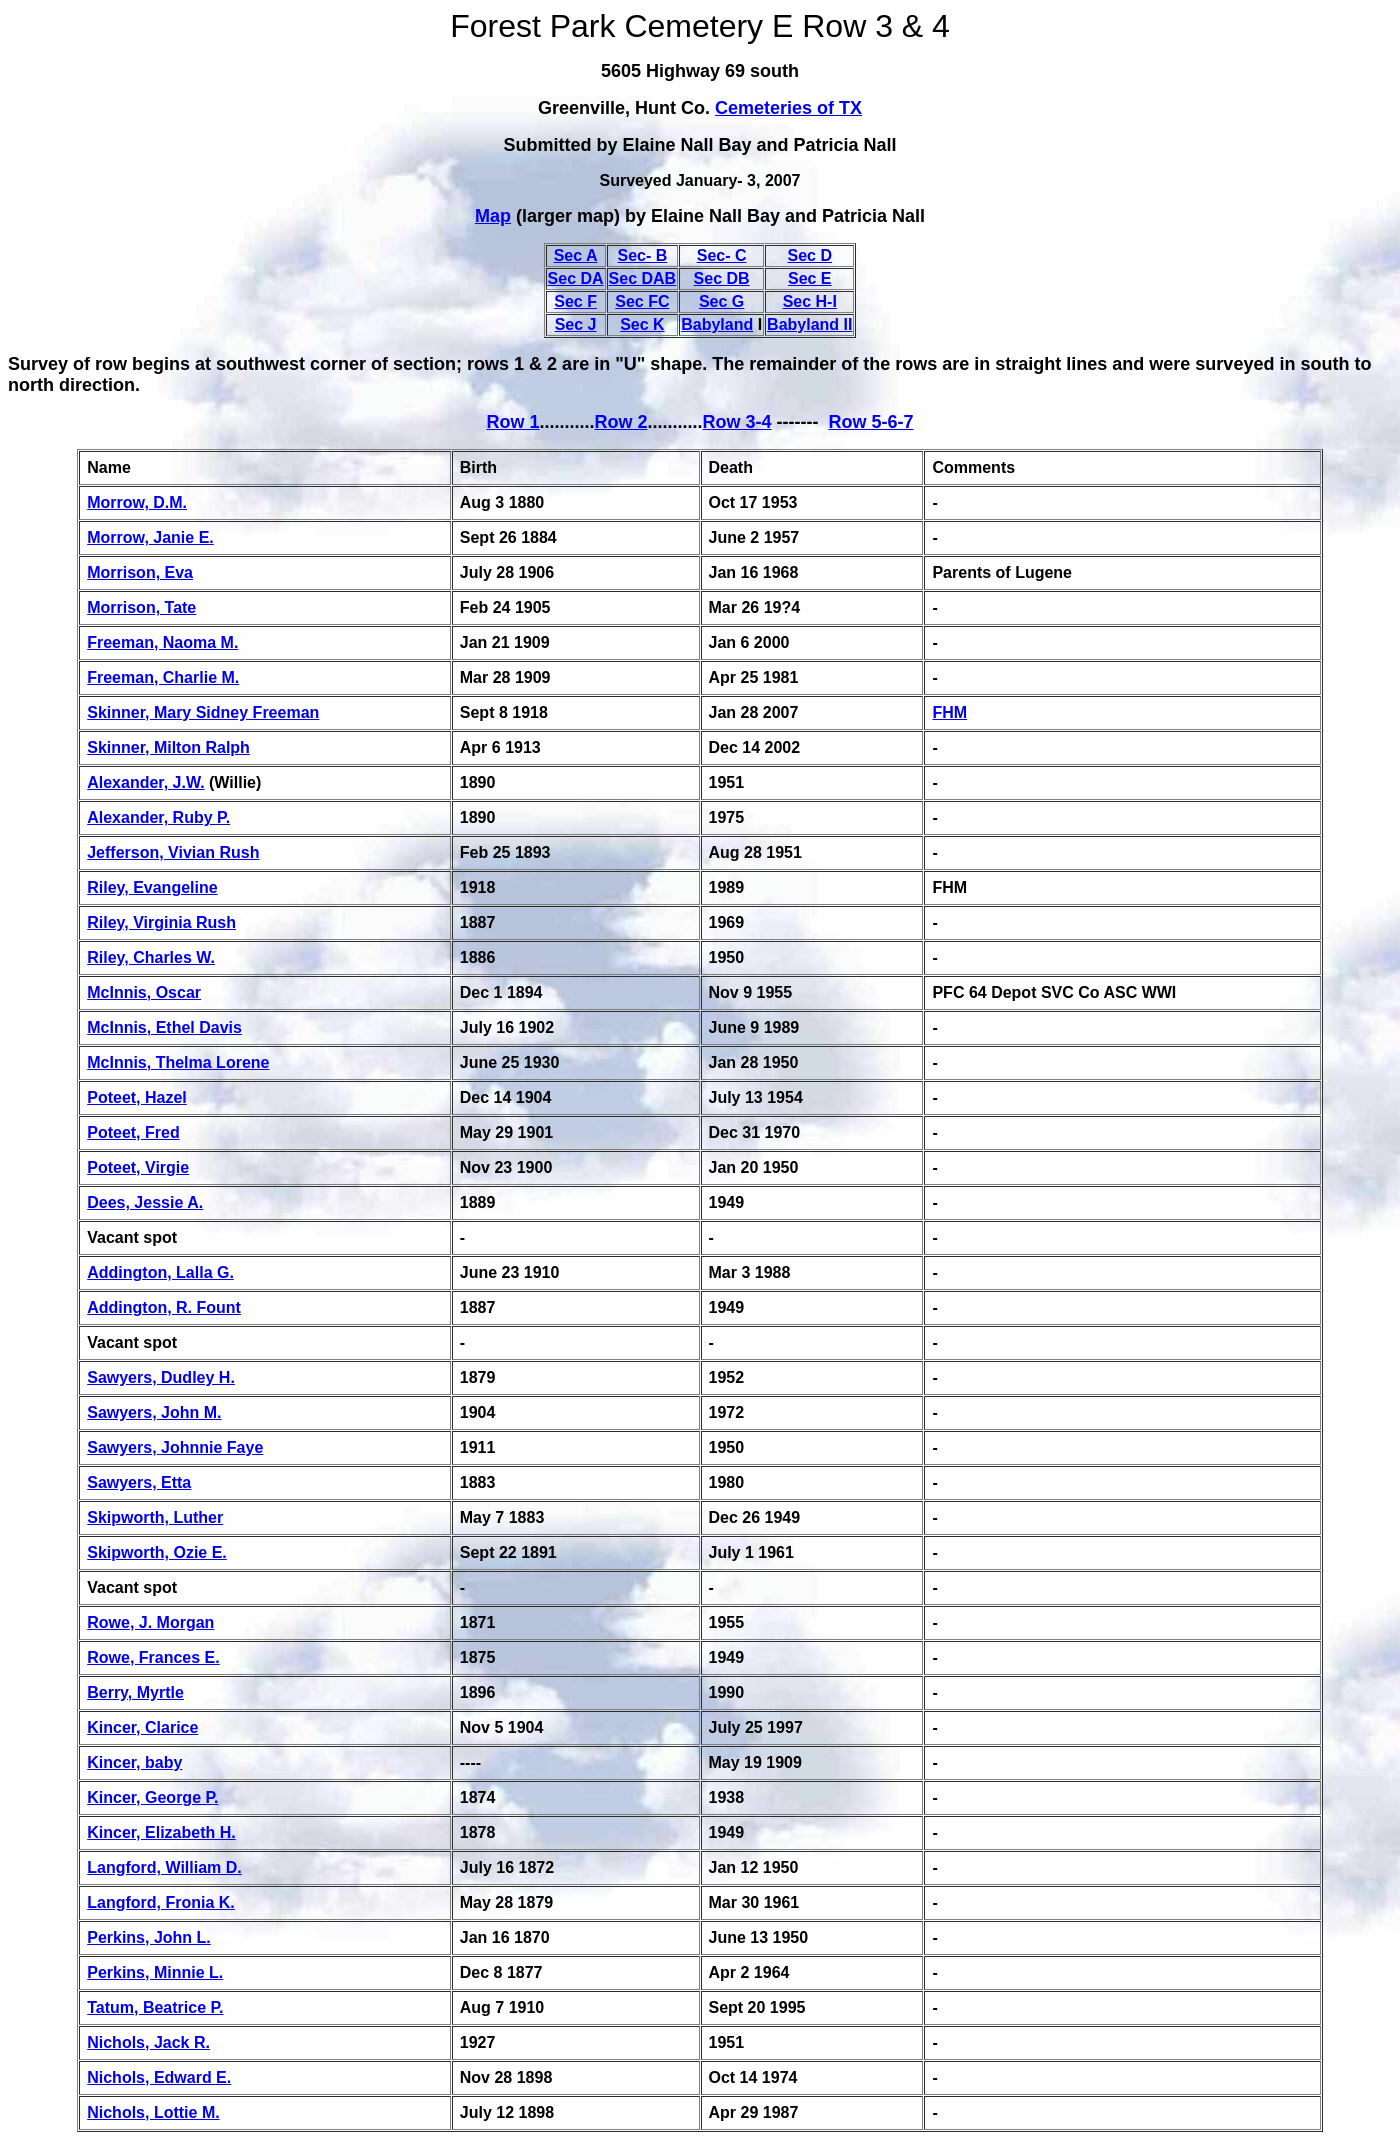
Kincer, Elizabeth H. (161, 1832)
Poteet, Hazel (137, 1097)
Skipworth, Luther (155, 1517)
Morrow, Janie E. (150, 537)
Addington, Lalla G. (160, 1272)
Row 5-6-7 (871, 422)
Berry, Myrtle (135, 1692)
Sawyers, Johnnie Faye (175, 1447)
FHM (949, 712)
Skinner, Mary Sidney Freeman (203, 712)
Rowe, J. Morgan (150, 1622)
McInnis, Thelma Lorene (178, 1062)
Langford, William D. (164, 1867)
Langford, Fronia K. (161, 1902)
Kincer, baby (134, 1762)
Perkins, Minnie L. (155, 1972)
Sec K (642, 324)
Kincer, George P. (152, 1797)
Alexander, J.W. (145, 782)
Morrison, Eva (140, 572)
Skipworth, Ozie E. (157, 1552)
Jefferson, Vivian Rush (173, 852)
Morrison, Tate (141, 607)
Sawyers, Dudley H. (161, 1377)
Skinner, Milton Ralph (168, 747)
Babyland (717, 324)
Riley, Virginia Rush (161, 922)
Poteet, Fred (133, 1132)
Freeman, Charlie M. (163, 677)
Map (493, 216)
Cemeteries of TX (788, 108)
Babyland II (809, 324)
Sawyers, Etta (139, 1482)
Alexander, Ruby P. (158, 817)
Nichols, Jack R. (148, 2042)
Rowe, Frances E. (153, 1657)
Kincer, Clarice (142, 1727)
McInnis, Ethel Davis (164, 1027)
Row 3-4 (737, 422)
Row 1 (512, 422)
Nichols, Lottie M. (153, 2112)
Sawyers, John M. (154, 1412)
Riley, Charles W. (151, 957)
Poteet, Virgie (138, 1167)
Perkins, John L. (149, 1937)
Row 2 (620, 422)
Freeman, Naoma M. (162, 642)
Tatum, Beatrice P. (155, 2007)
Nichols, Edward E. (159, 2077)
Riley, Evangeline (152, 887)
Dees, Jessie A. (145, 1202)
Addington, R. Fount (164, 1307)
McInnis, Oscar (144, 992)
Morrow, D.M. (137, 502)
